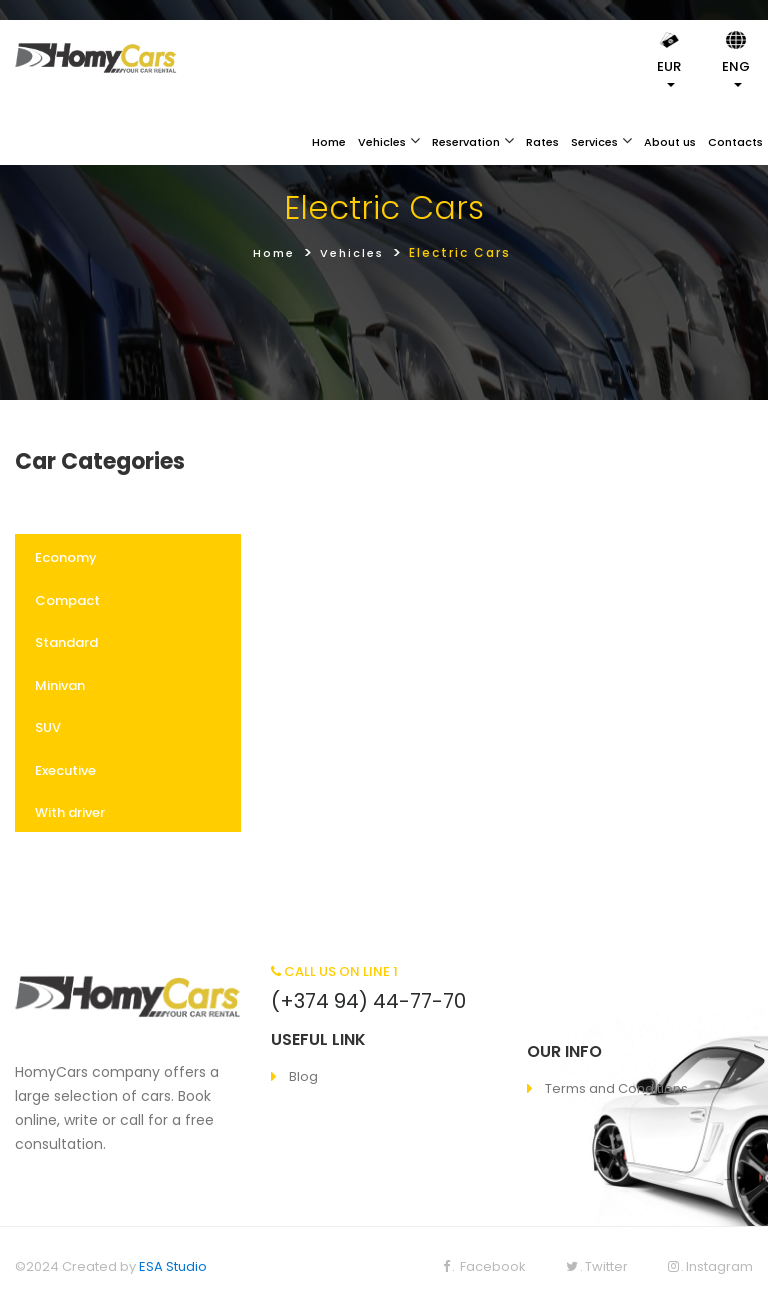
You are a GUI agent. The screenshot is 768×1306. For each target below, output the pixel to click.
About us (670, 142)
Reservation (466, 142)
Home (329, 142)
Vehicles (382, 142)
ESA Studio (173, 1266)
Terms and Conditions (616, 1088)
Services (594, 142)
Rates (542, 142)
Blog (303, 1076)
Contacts (735, 142)
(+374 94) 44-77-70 (368, 1001)
